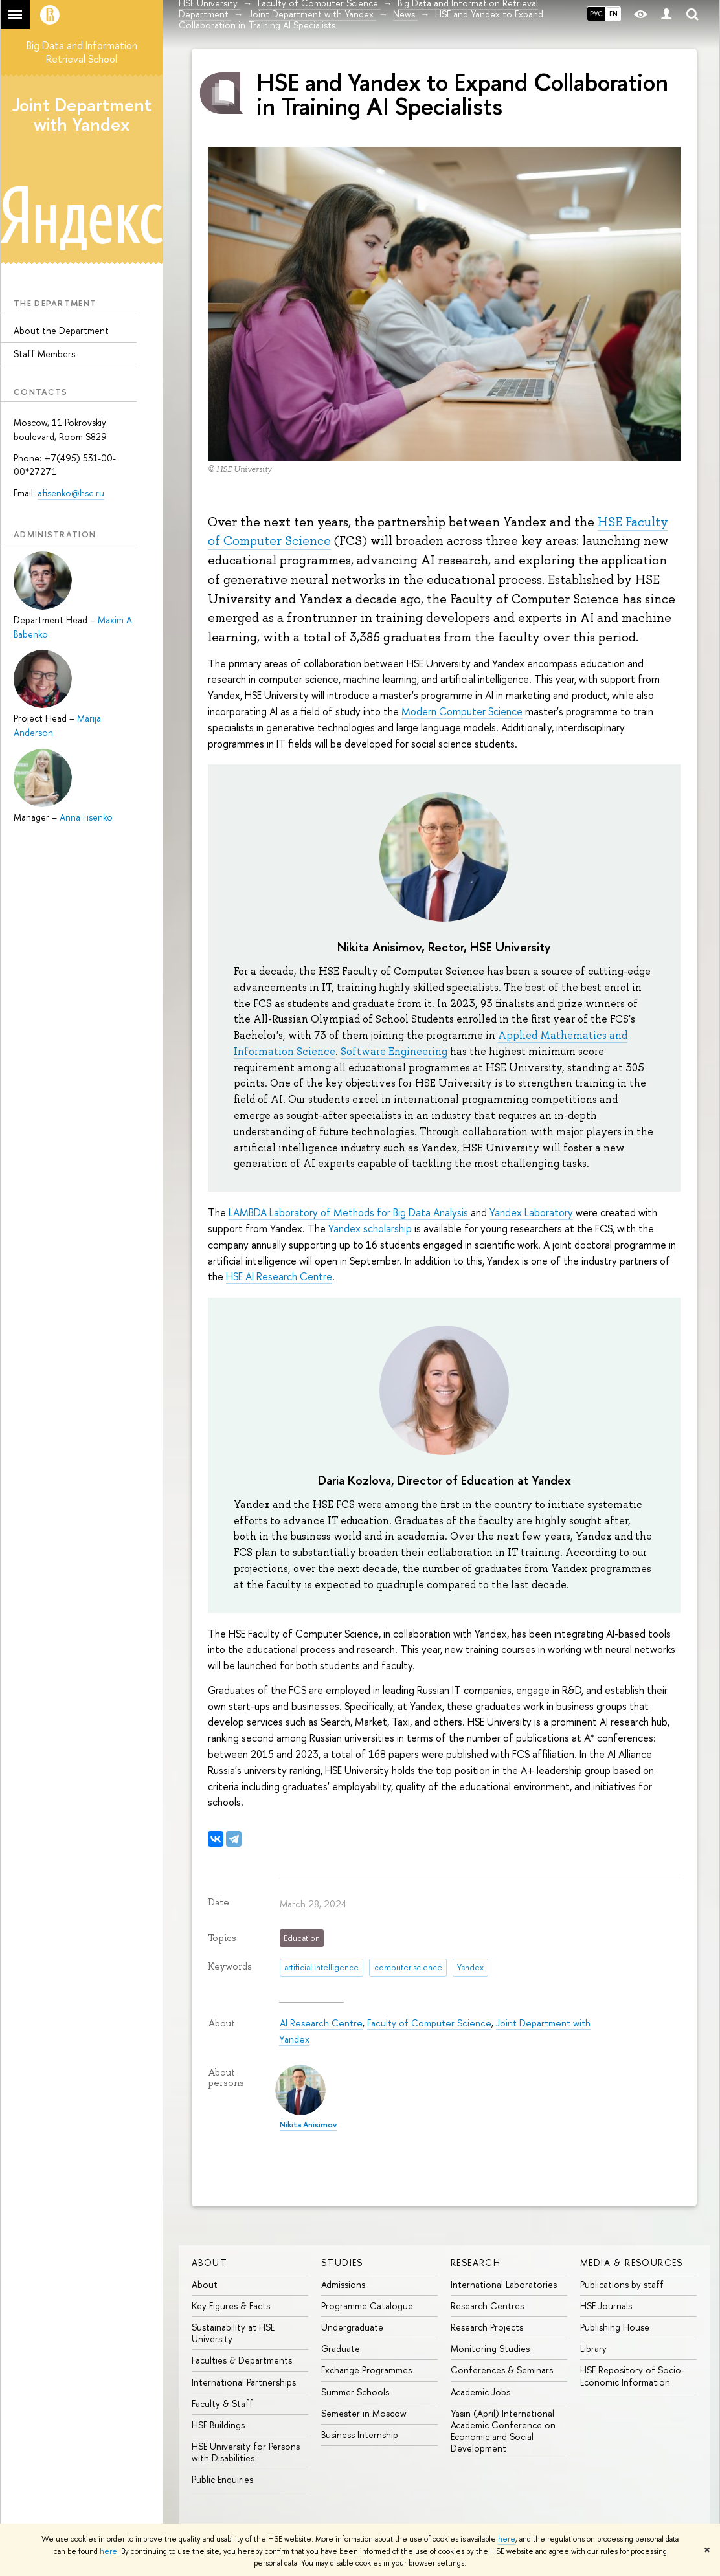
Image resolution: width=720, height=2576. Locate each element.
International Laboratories (504, 2284)
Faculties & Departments (242, 2360)
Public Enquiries (222, 2479)
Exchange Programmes (366, 2370)
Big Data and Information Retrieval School (82, 52)
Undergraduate (352, 2327)
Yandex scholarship (370, 1228)
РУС (596, 13)
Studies (342, 2262)
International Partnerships (244, 2382)
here (506, 2539)
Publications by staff (622, 2284)
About (209, 2262)
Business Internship (359, 2434)
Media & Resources (631, 2262)
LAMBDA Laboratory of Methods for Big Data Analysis (350, 1212)
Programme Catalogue (367, 2306)
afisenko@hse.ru (71, 493)
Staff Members (44, 354)
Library (593, 2348)
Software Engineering (394, 1051)
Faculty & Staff (222, 2403)
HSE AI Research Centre (279, 1276)
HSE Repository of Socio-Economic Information (632, 2376)
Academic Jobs (480, 2392)
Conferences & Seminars (502, 2370)
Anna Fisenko (86, 817)
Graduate (340, 2348)
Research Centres (487, 2306)
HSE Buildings (218, 2425)
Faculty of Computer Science (429, 2023)
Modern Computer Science (462, 711)
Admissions (343, 2284)
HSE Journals (606, 2306)
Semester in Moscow (364, 2413)
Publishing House (614, 2327)
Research (476, 2262)
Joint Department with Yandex (82, 115)
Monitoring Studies (490, 2348)
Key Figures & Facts (231, 2306)
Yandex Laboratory (531, 1212)
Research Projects (487, 2327)
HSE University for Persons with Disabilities (246, 2452)
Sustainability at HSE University (233, 2333)
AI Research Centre (321, 2023)
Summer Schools (355, 2392)
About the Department (61, 330)
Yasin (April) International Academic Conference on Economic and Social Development (503, 2431)
